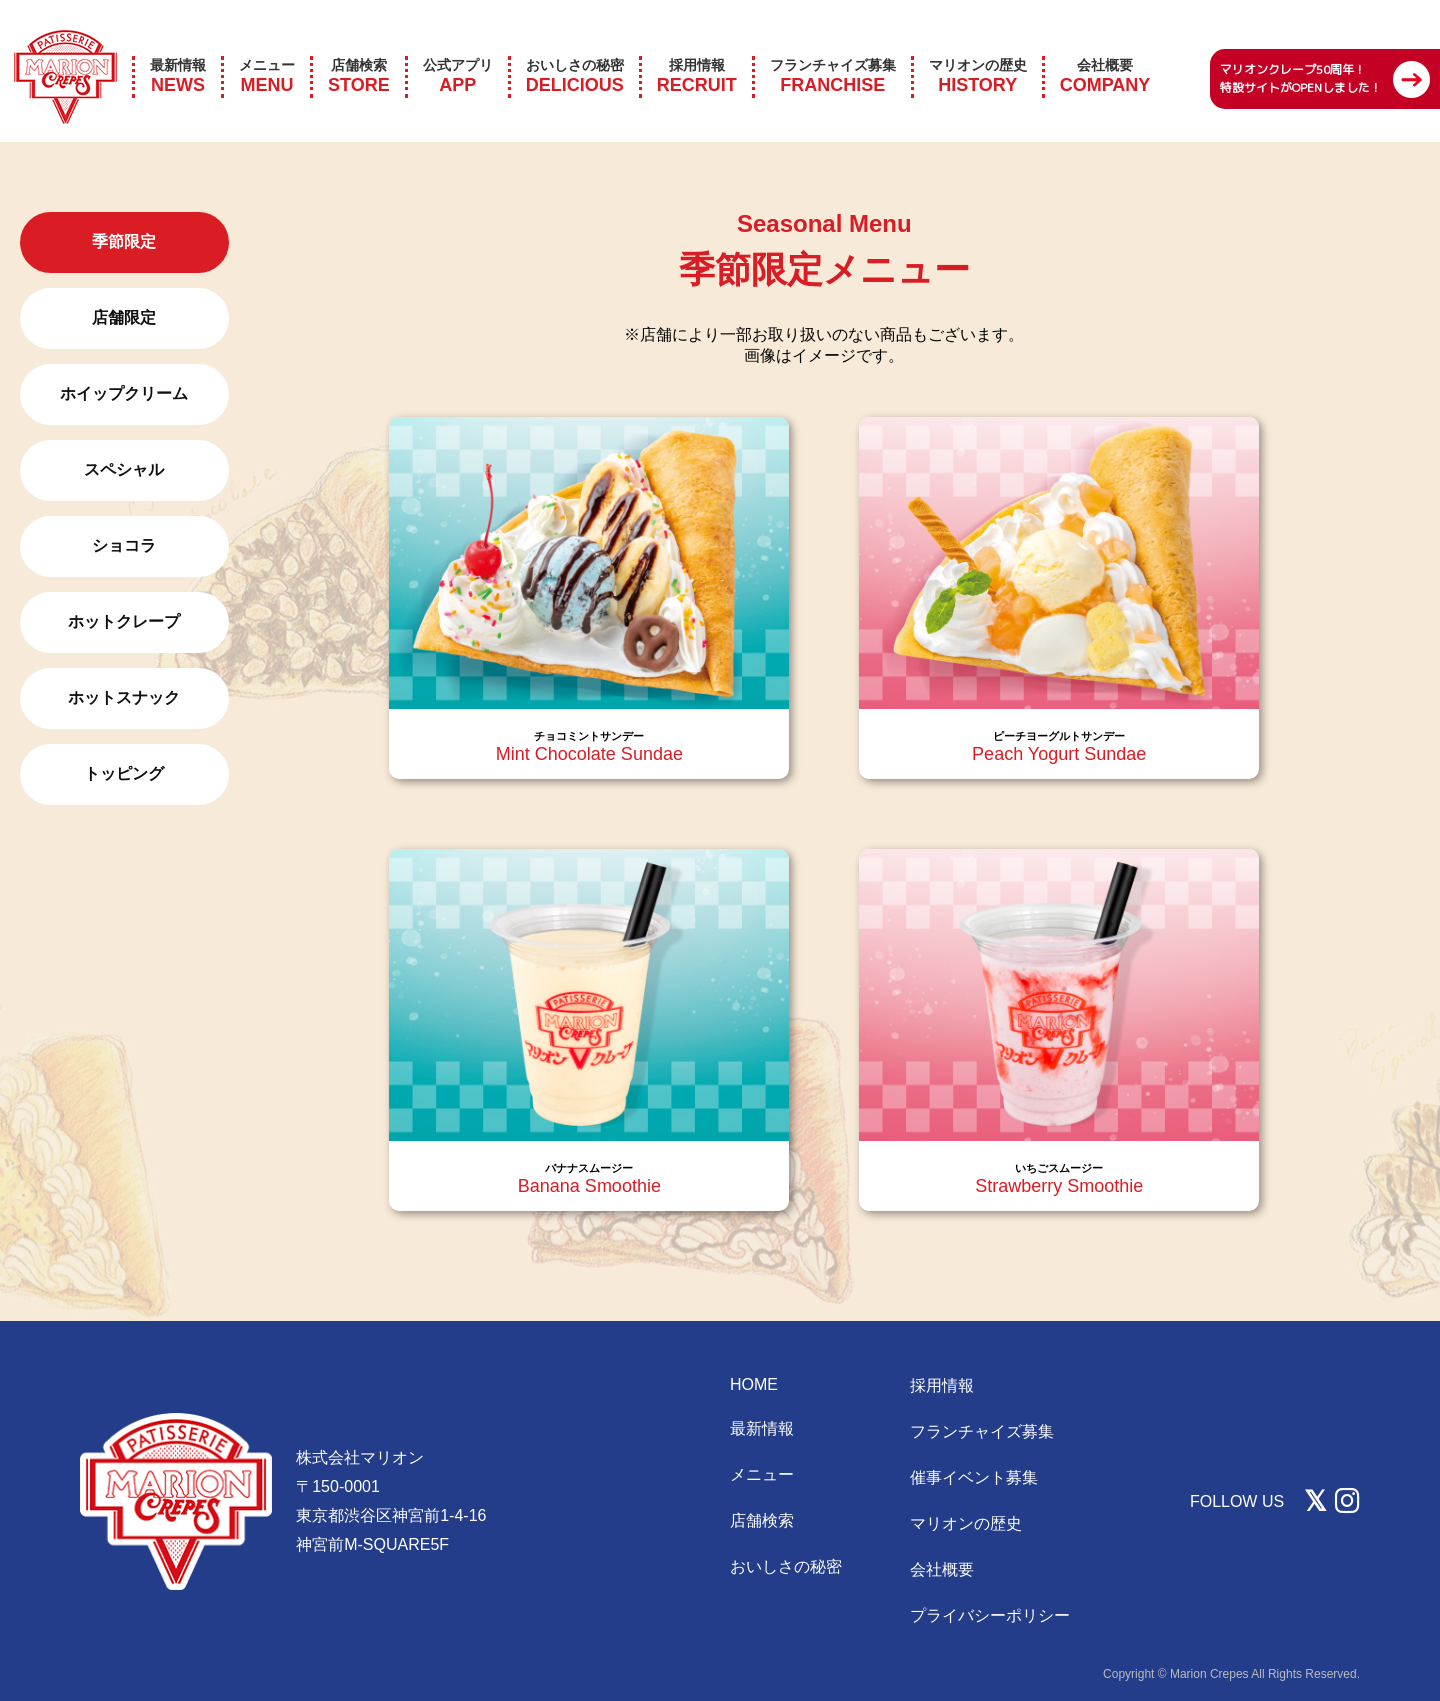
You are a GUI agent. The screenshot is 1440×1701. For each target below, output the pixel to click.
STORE (359, 49)
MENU (267, 49)
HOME (754, 1384)
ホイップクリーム (124, 393)
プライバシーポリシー (990, 1615)
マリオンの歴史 (966, 1523)
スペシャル (124, 469)
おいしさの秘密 (786, 1566)
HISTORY (978, 49)
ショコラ (124, 545)
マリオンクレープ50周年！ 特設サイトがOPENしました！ (1301, 52)
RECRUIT (697, 49)
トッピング (124, 773)
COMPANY (1105, 49)
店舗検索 (762, 1520)
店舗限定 (124, 317)
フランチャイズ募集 (982, 1431)
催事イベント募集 (974, 1477)
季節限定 (124, 241)
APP (458, 49)
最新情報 (762, 1428)
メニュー (762, 1474)
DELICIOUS (575, 49)
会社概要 (942, 1569)
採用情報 (942, 1385)
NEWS (178, 49)
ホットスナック (124, 697)
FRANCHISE (833, 49)
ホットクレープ (124, 621)
